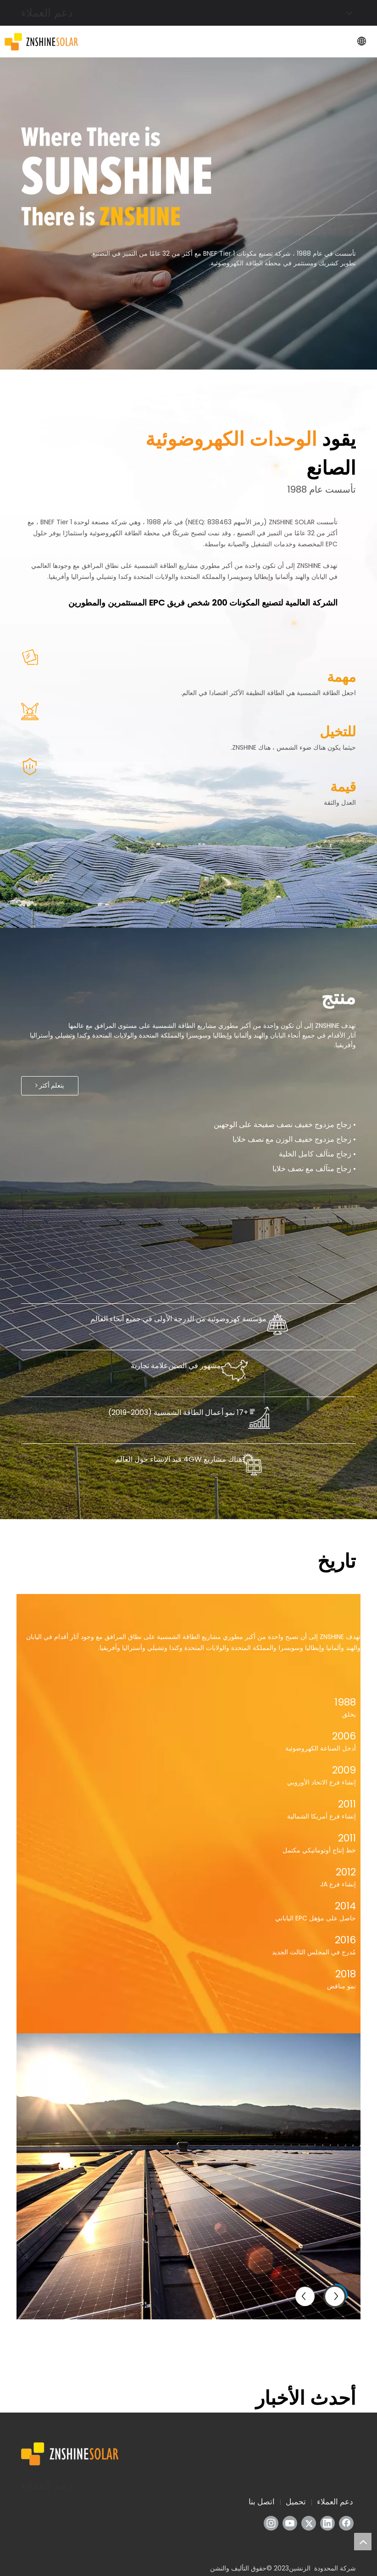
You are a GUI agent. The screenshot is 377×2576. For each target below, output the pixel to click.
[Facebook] (346, 2523)
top (362, 2541)
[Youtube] (290, 2523)
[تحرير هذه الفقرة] (116, 176)
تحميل (296, 2501)
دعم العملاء (335, 2501)
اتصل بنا (262, 2501)
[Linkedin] (327, 2523)
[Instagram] (271, 2523)
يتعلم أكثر (49, 1085)
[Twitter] (308, 2523)
